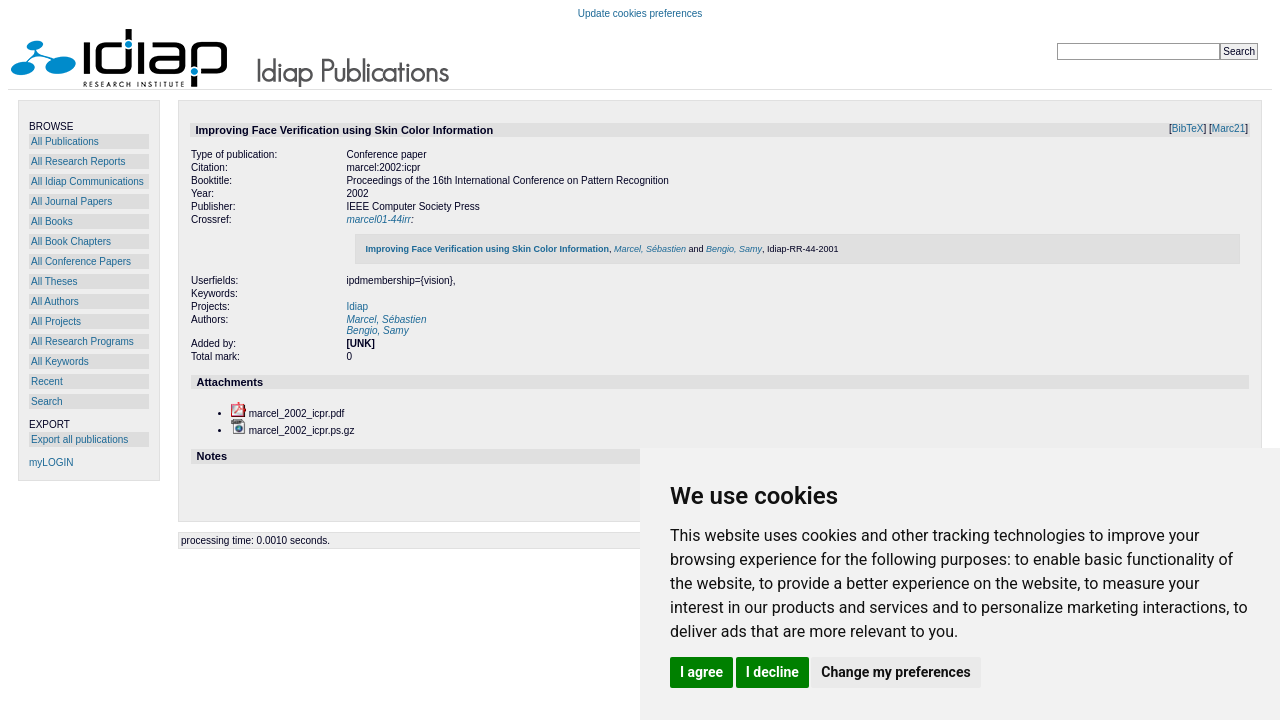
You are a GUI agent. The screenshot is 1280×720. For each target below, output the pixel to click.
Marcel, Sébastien (650, 249)
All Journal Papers (71, 201)
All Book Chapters (71, 241)
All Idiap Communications (87, 181)
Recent (47, 381)
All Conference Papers (81, 261)
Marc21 (1228, 128)
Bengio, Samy (734, 249)
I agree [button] (701, 672)
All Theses (54, 281)
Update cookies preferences (640, 13)
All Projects (56, 321)
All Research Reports (78, 161)
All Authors (55, 301)
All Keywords (60, 361)
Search (47, 401)
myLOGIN (51, 462)
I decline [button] (772, 672)
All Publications (65, 141)
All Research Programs (82, 341)
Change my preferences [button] (895, 672)
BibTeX (1188, 128)
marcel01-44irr (378, 219)
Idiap (357, 306)
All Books (52, 221)
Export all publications (79, 439)
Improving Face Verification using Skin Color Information (487, 249)
